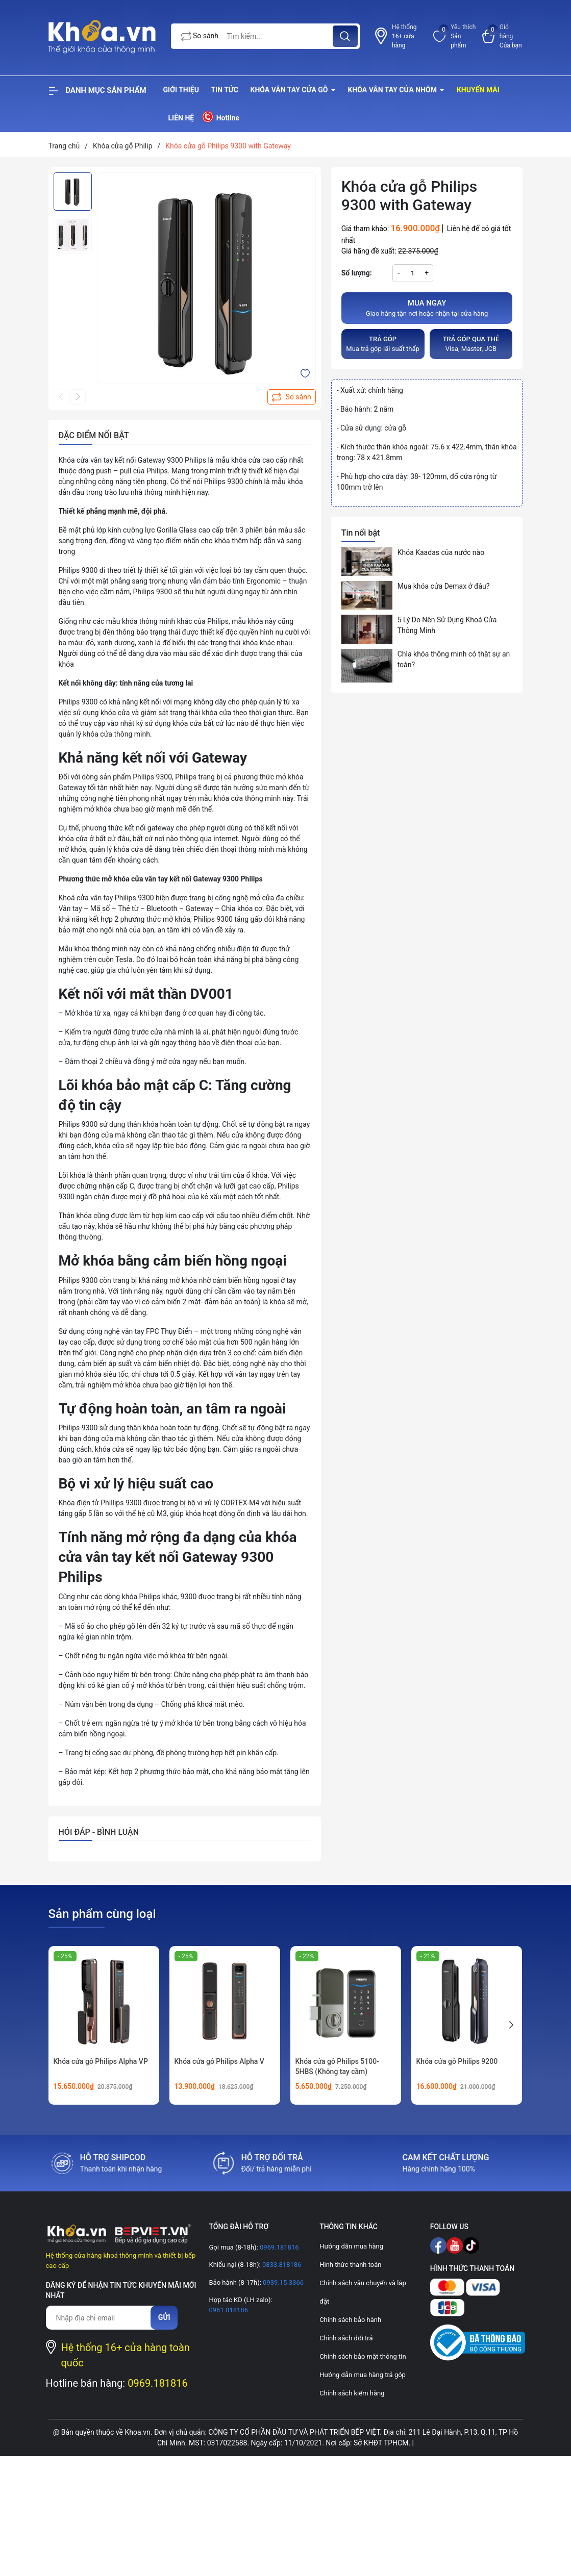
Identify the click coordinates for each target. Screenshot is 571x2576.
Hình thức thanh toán (350, 2264)
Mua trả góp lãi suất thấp (383, 343)
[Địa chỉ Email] (103, 2318)
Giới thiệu (181, 90)
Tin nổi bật (360, 533)
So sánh (200, 37)
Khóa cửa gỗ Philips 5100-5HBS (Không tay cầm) (337, 2066)
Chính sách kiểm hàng (351, 2393)
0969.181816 (158, 2383)
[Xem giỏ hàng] (502, 36)
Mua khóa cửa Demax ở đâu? (444, 586)
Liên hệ (181, 118)
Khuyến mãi (478, 90)
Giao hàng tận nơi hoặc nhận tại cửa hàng (427, 307)
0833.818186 (281, 2264)
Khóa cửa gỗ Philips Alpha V (219, 2061)
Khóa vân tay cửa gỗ (290, 90)
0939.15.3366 (282, 2282)
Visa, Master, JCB (471, 343)
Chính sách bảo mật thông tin (362, 2356)
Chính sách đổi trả (346, 2338)
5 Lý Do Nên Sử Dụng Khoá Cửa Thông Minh (447, 625)
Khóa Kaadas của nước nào (441, 552)
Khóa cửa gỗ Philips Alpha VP (101, 2061)
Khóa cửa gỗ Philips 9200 (457, 2061)
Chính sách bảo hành (350, 2320)
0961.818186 (228, 2310)
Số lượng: (356, 273)
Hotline (220, 116)
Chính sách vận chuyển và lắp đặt (362, 2292)
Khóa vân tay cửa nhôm (393, 90)
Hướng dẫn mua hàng (351, 2246)
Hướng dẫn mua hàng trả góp (362, 2375)
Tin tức (224, 90)
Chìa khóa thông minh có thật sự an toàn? (454, 659)
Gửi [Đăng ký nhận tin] (164, 2317)
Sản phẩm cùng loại (102, 1914)
